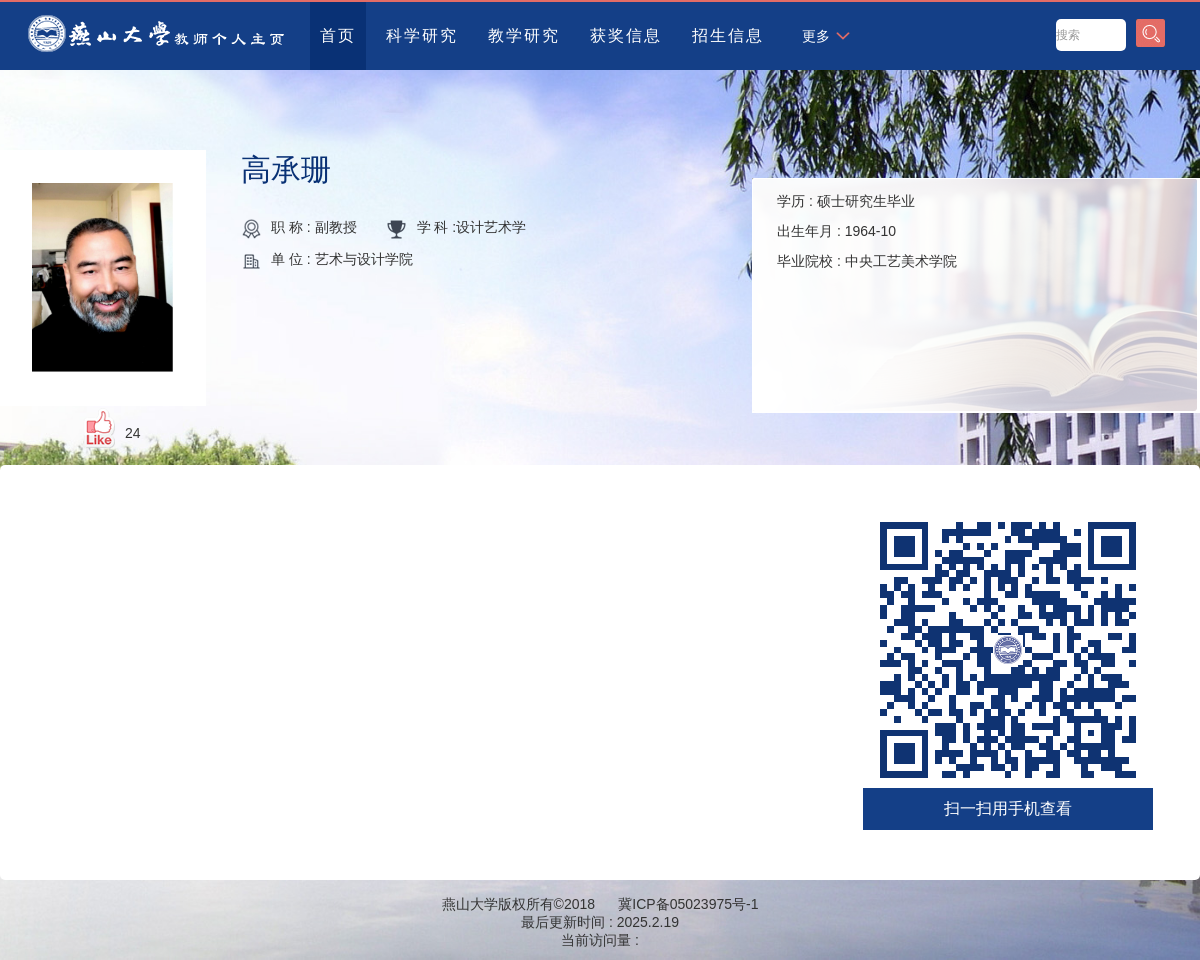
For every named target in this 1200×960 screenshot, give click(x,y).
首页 (338, 35)
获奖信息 (626, 35)
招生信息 (728, 35)
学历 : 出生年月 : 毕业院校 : (867, 231)
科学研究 (422, 35)
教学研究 (524, 35)
